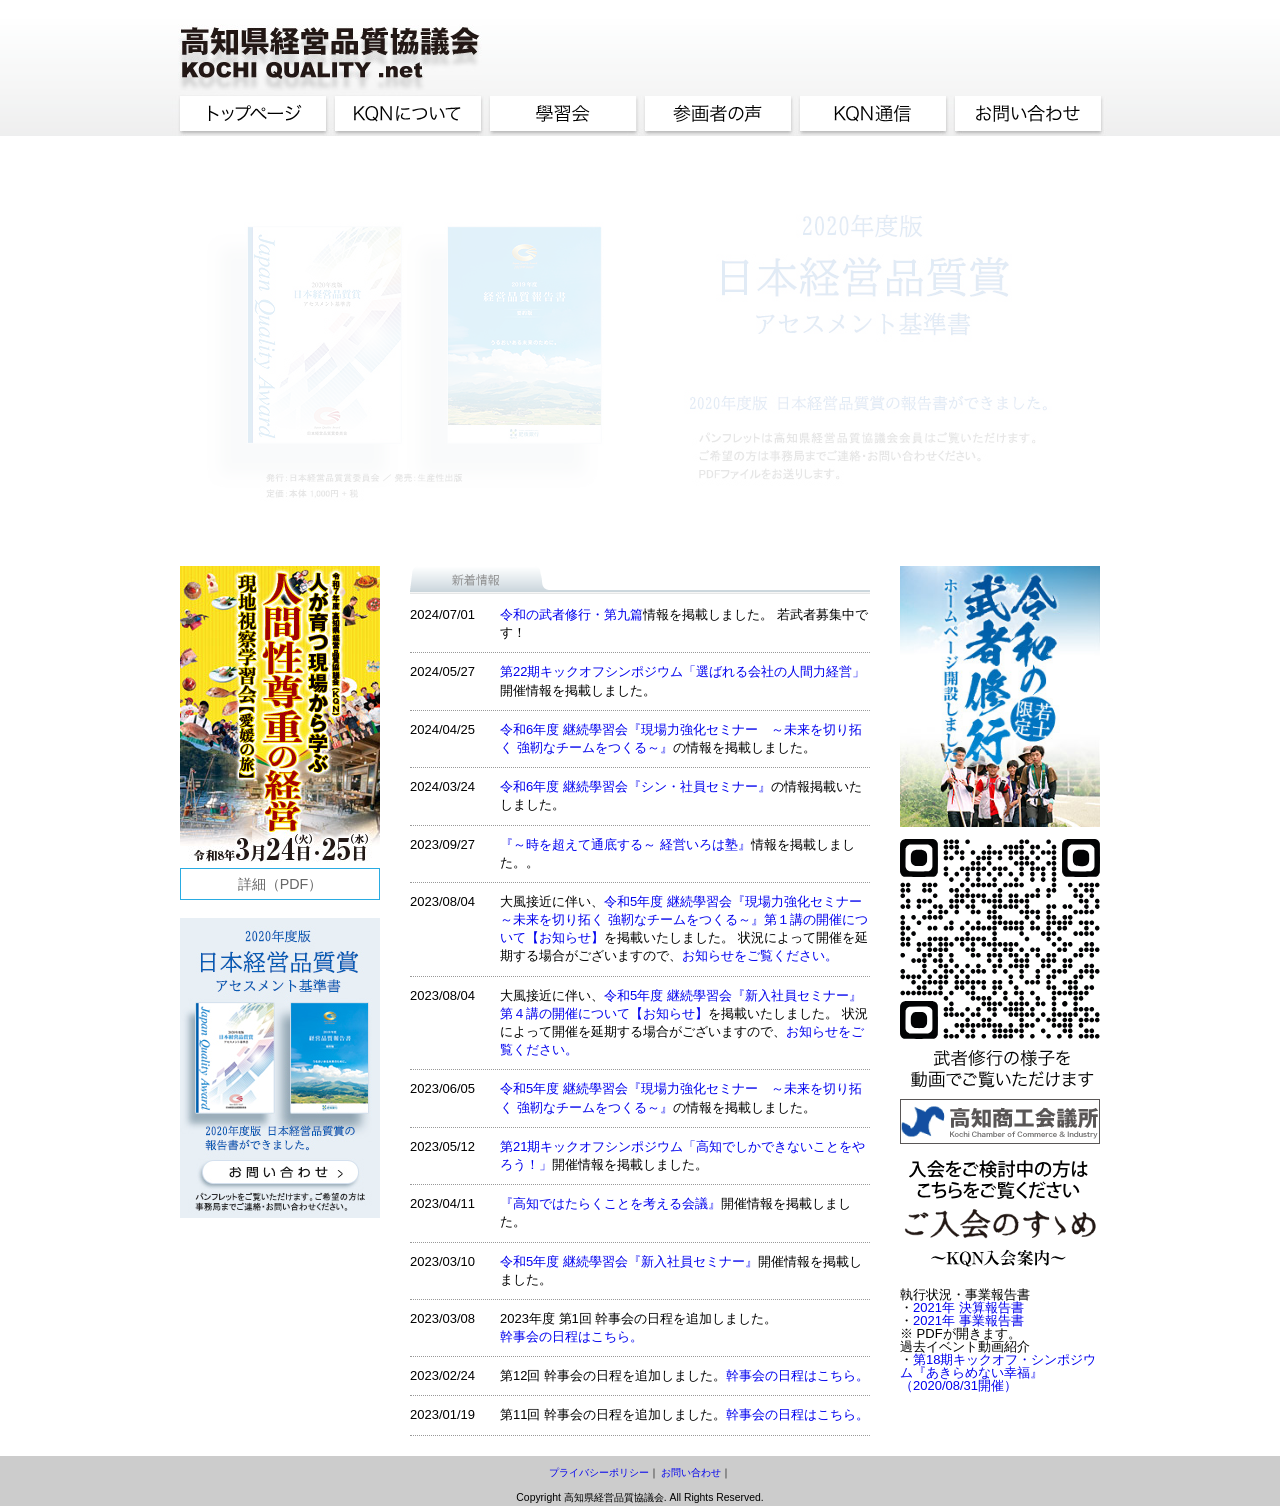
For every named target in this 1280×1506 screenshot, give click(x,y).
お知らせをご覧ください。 (760, 955)
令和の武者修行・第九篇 (571, 614)
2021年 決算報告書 (968, 1307)
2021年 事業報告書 (968, 1320)
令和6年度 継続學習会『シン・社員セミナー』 (635, 786)
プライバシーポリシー (599, 1472)
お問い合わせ (691, 1472)
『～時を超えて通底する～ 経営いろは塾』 (625, 844)
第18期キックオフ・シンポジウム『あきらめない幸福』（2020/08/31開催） (998, 1372)
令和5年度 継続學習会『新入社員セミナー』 (629, 1261)
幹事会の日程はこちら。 (571, 1336)
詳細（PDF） (280, 884)
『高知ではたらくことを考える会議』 (610, 1203)
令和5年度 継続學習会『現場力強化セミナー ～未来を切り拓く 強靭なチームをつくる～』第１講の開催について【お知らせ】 (687, 919)
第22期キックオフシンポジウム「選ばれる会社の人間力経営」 (682, 671)
